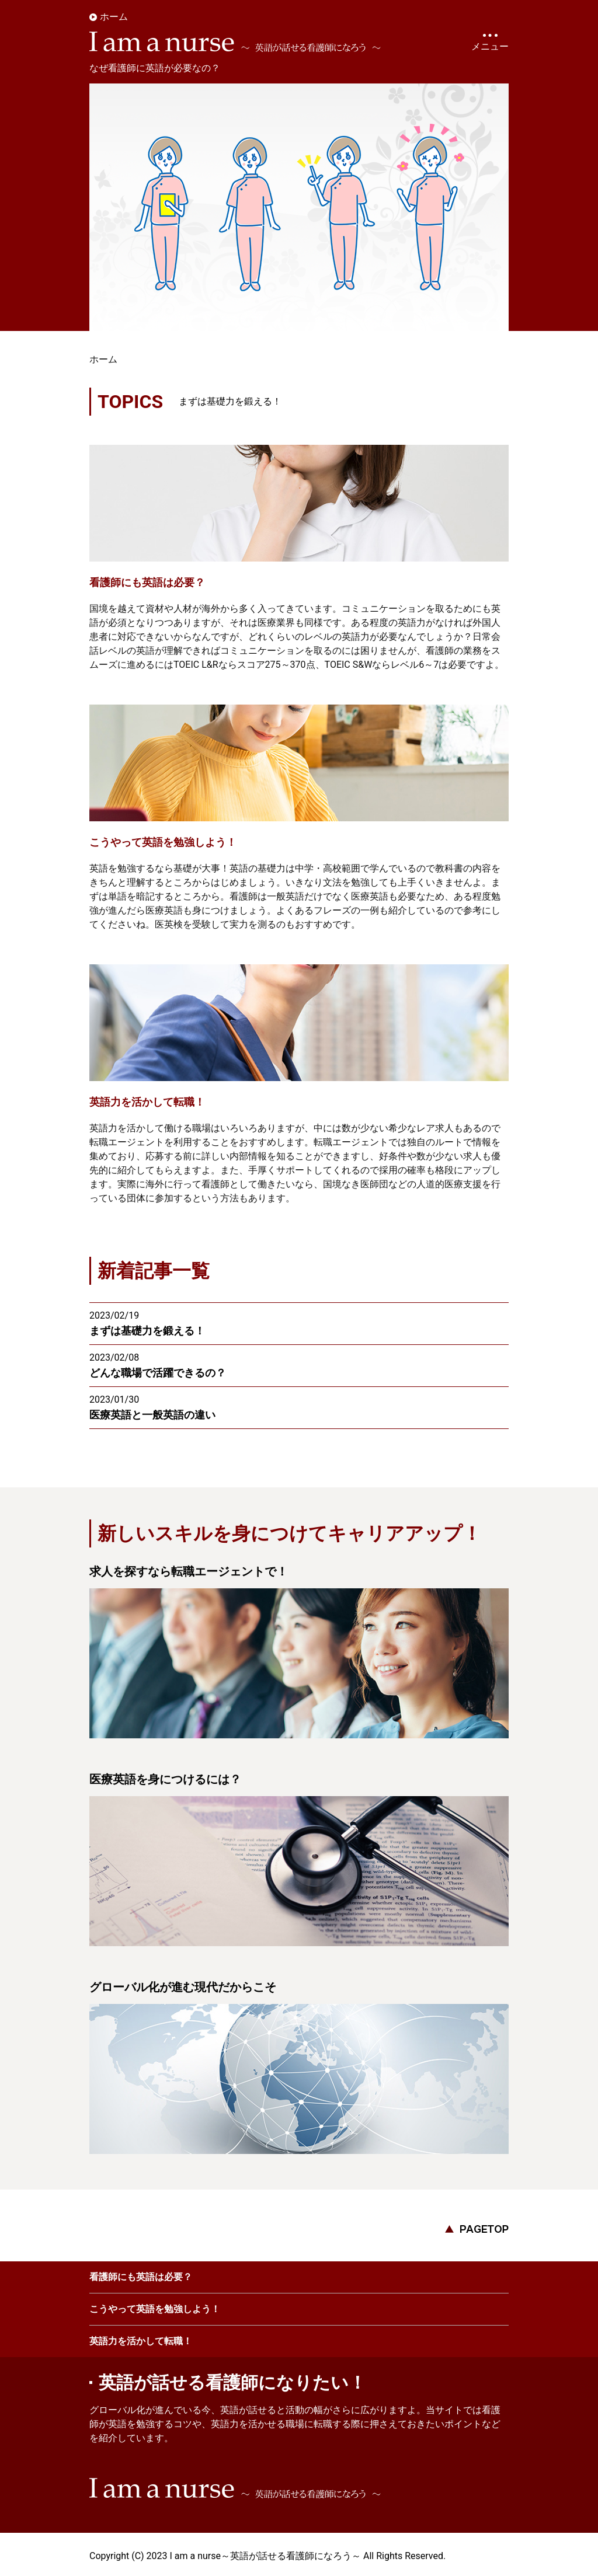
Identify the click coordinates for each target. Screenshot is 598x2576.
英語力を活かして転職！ (140, 2338)
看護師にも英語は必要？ (140, 2274)
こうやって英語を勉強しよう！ (154, 2306)
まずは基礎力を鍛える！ (230, 399)
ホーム (114, 16)
